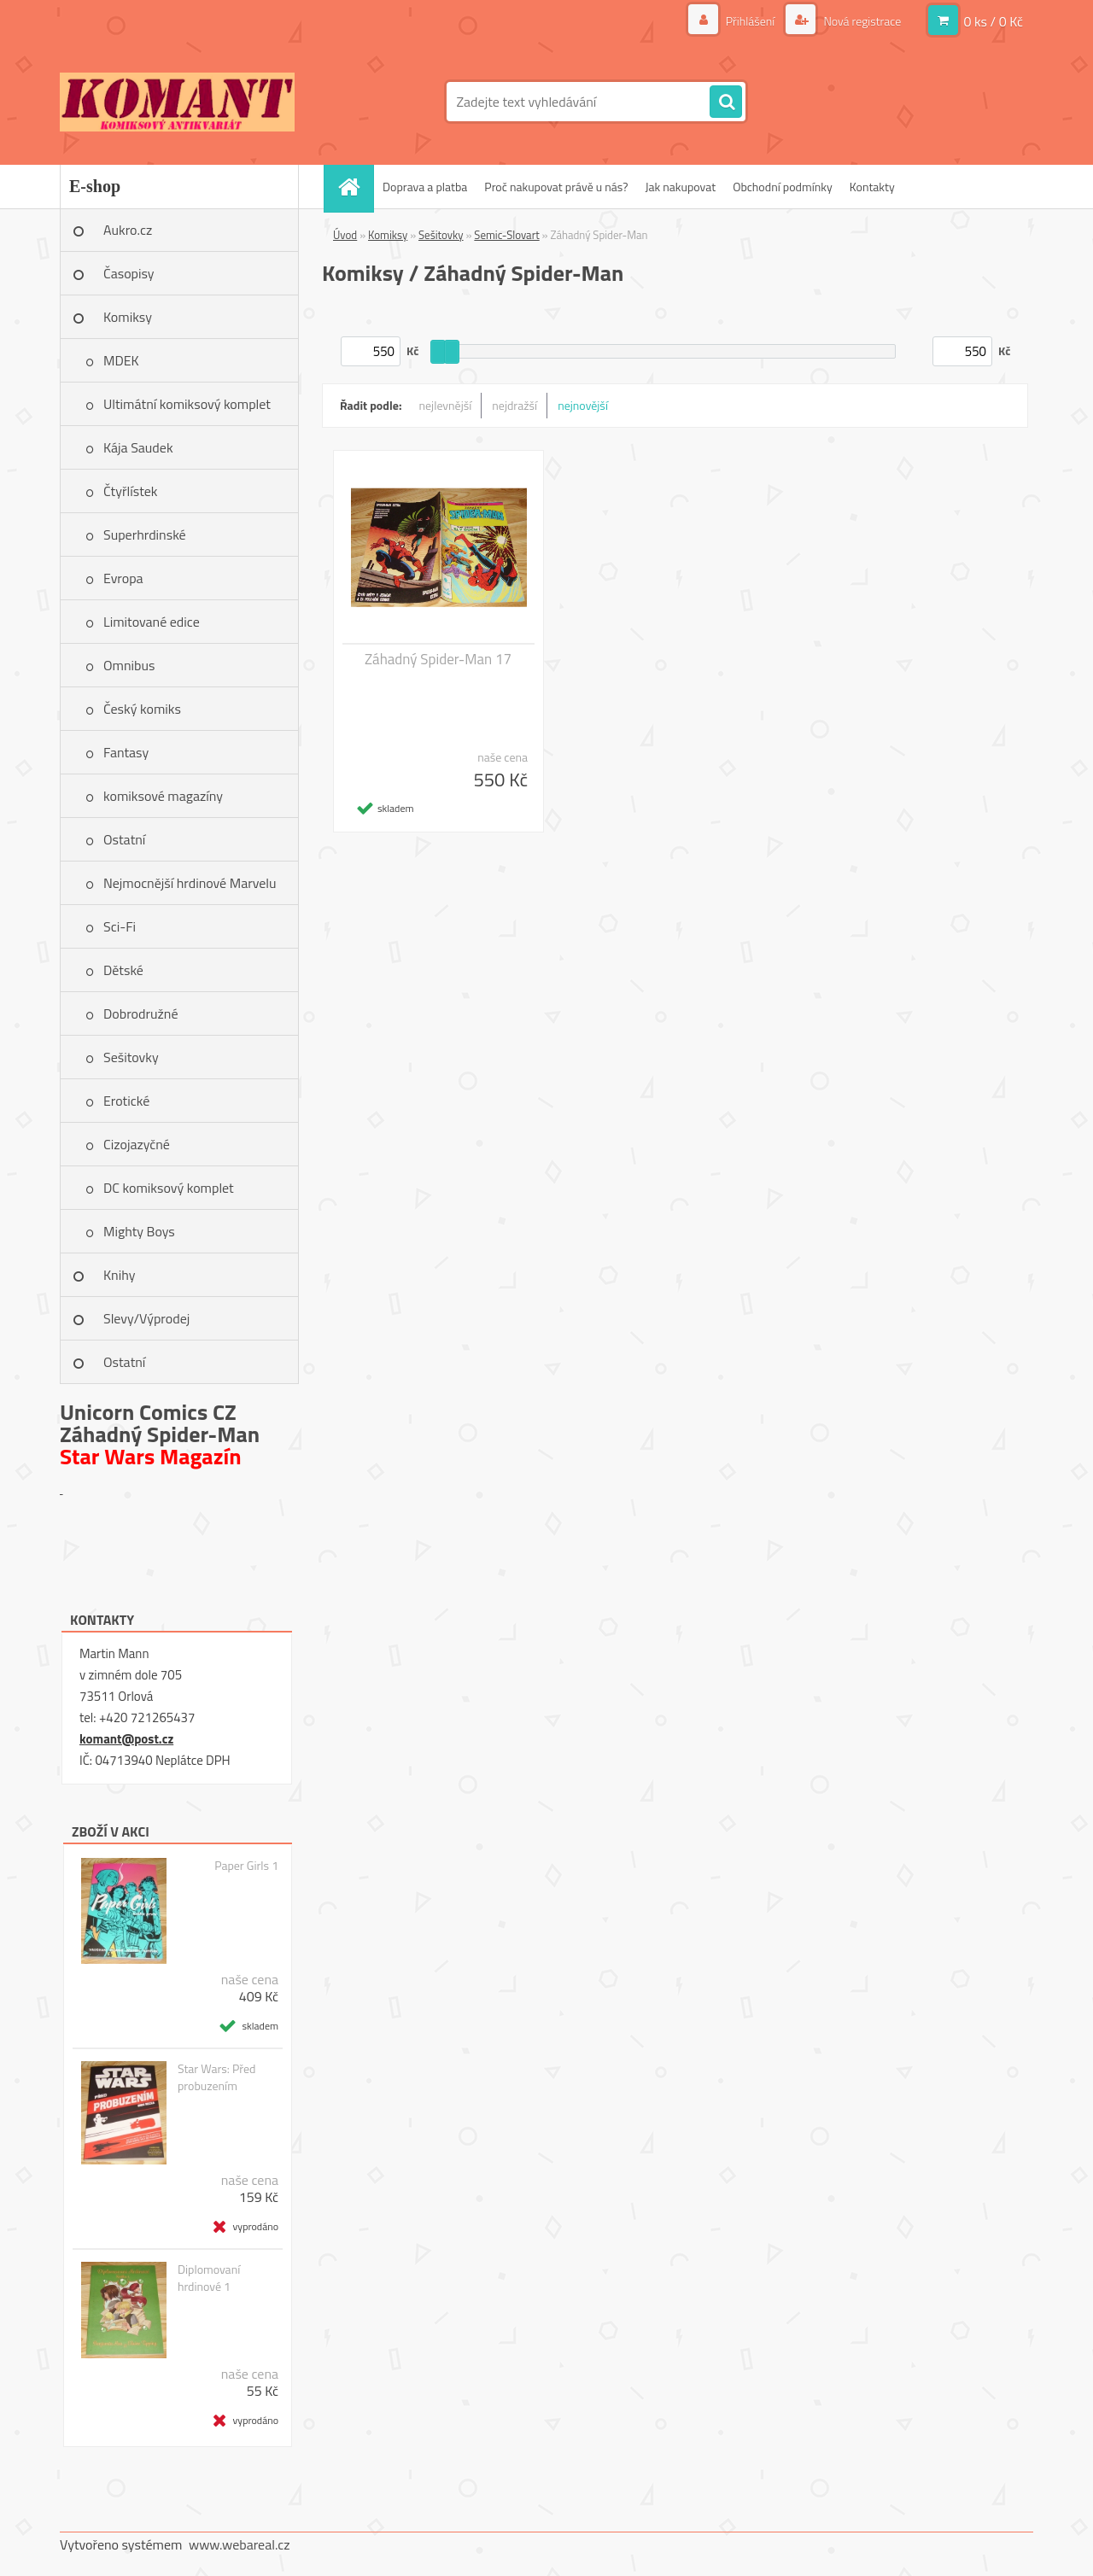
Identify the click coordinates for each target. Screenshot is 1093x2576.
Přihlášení (750, 21)
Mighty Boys (139, 1231)
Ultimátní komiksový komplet (187, 404)
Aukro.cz (127, 229)
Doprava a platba (425, 187)
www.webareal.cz (239, 2544)
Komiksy (127, 317)
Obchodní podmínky (783, 187)
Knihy (119, 1275)
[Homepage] (354, 186)
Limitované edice (151, 621)
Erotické (126, 1100)
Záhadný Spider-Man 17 (438, 659)
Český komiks (142, 708)
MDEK (121, 360)
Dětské (123, 970)
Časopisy (129, 273)
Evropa (123, 578)
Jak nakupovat (680, 187)
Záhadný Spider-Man (160, 1434)
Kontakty (872, 187)
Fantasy (126, 752)
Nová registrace (861, 21)
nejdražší (514, 405)
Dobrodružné (140, 1013)
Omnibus (129, 665)
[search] (725, 102)
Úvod (345, 234)
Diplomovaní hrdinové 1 (209, 2278)
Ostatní (124, 839)
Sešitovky (131, 1057)
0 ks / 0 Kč (993, 21)
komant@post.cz (126, 1739)
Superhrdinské (144, 534)
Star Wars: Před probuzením (216, 2077)
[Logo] (177, 101)
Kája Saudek (138, 447)
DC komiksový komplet (168, 1187)
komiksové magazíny (163, 796)
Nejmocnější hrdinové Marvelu (190, 883)
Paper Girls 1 (246, 1865)
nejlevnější (445, 405)
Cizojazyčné (136, 1144)
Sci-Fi (119, 926)
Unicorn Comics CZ (148, 1411)
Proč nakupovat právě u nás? (556, 187)
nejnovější (583, 405)
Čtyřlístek (130, 491)
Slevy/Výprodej (146, 1318)
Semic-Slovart (506, 234)
